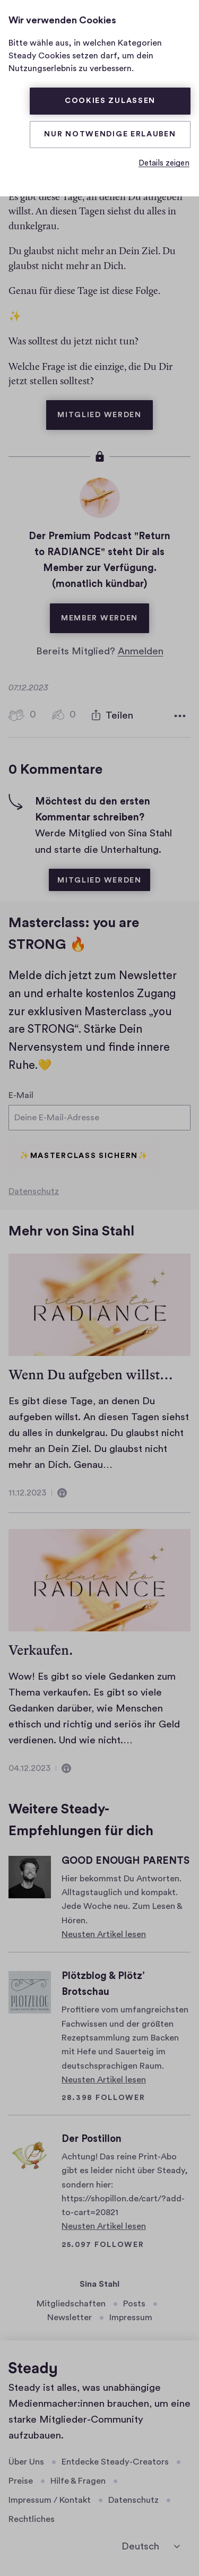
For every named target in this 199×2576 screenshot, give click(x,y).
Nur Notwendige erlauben (110, 134)
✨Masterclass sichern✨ (84, 1156)
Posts (134, 2303)
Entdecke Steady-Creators (115, 2461)
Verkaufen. (40, 1649)
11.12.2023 (27, 1493)
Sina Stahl (99, 2284)
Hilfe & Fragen (78, 2481)
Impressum (130, 2317)
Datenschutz (33, 1191)
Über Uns (26, 2461)
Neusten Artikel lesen (104, 1934)
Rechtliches (31, 2519)
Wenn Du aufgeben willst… (90, 1374)
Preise (20, 2481)
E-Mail (20, 1093)
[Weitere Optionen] (180, 713)
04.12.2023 (29, 1768)
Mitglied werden (104, 407)
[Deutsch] (151, 2546)
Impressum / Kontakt (49, 2500)
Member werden (105, 610)
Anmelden (140, 649)
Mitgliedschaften (71, 2303)
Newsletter (69, 2317)
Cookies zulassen (110, 101)
